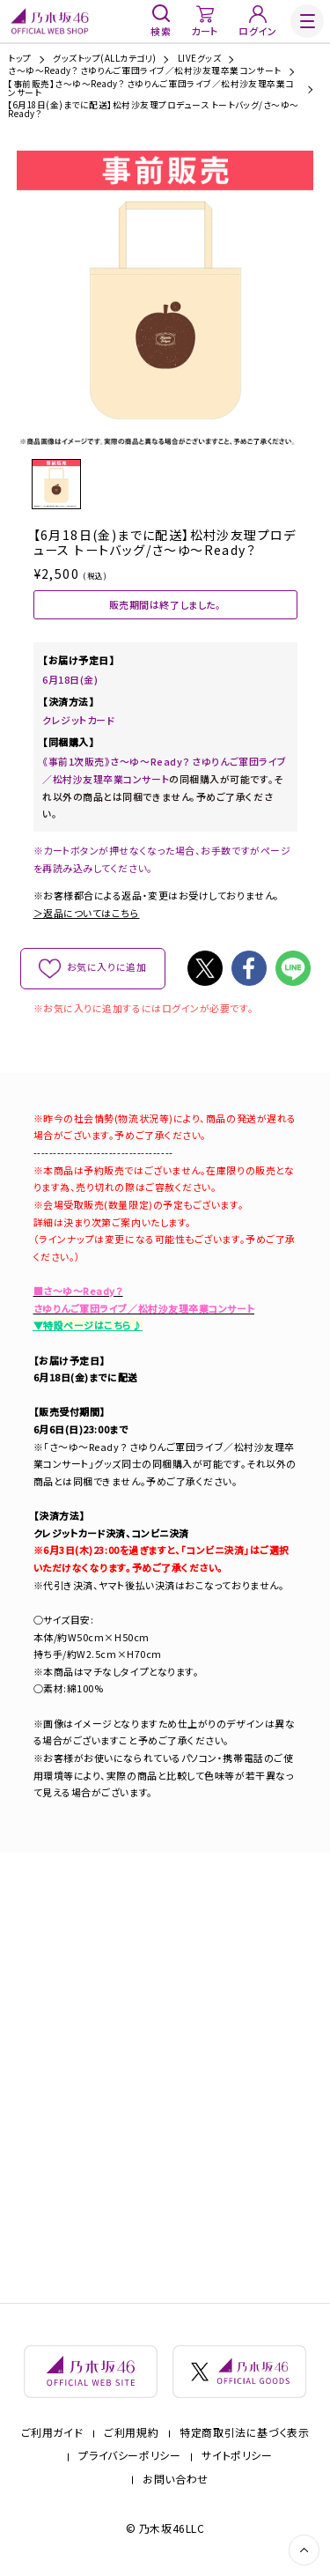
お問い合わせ (176, 2479)
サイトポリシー (237, 2456)
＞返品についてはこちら (86, 913)
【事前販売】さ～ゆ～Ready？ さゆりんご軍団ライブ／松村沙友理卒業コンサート (151, 89)
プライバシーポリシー (129, 2456)
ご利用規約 (131, 2433)
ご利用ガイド (52, 2433)
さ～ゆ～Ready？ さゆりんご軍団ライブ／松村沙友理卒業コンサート (145, 71)
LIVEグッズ (199, 59)
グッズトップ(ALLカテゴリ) (104, 59)
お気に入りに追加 (106, 967)
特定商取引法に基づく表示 (244, 2433)
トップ (19, 59)
